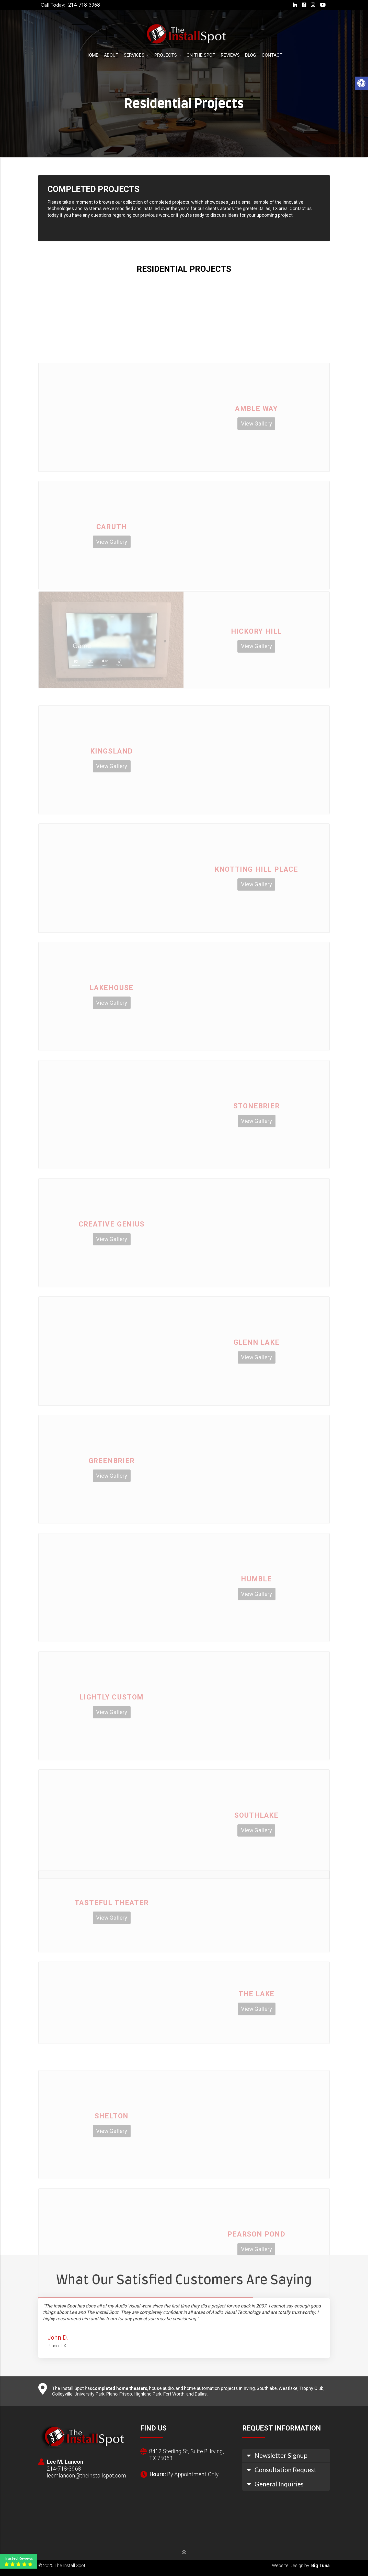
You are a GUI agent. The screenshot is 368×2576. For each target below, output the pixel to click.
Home (92, 55)
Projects (167, 55)
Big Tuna (320, 2565)
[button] (361, 83)
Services (136, 55)
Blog (250, 55)
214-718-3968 (84, 5)
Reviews (230, 55)
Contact (272, 55)
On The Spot (201, 55)
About (111, 55)
